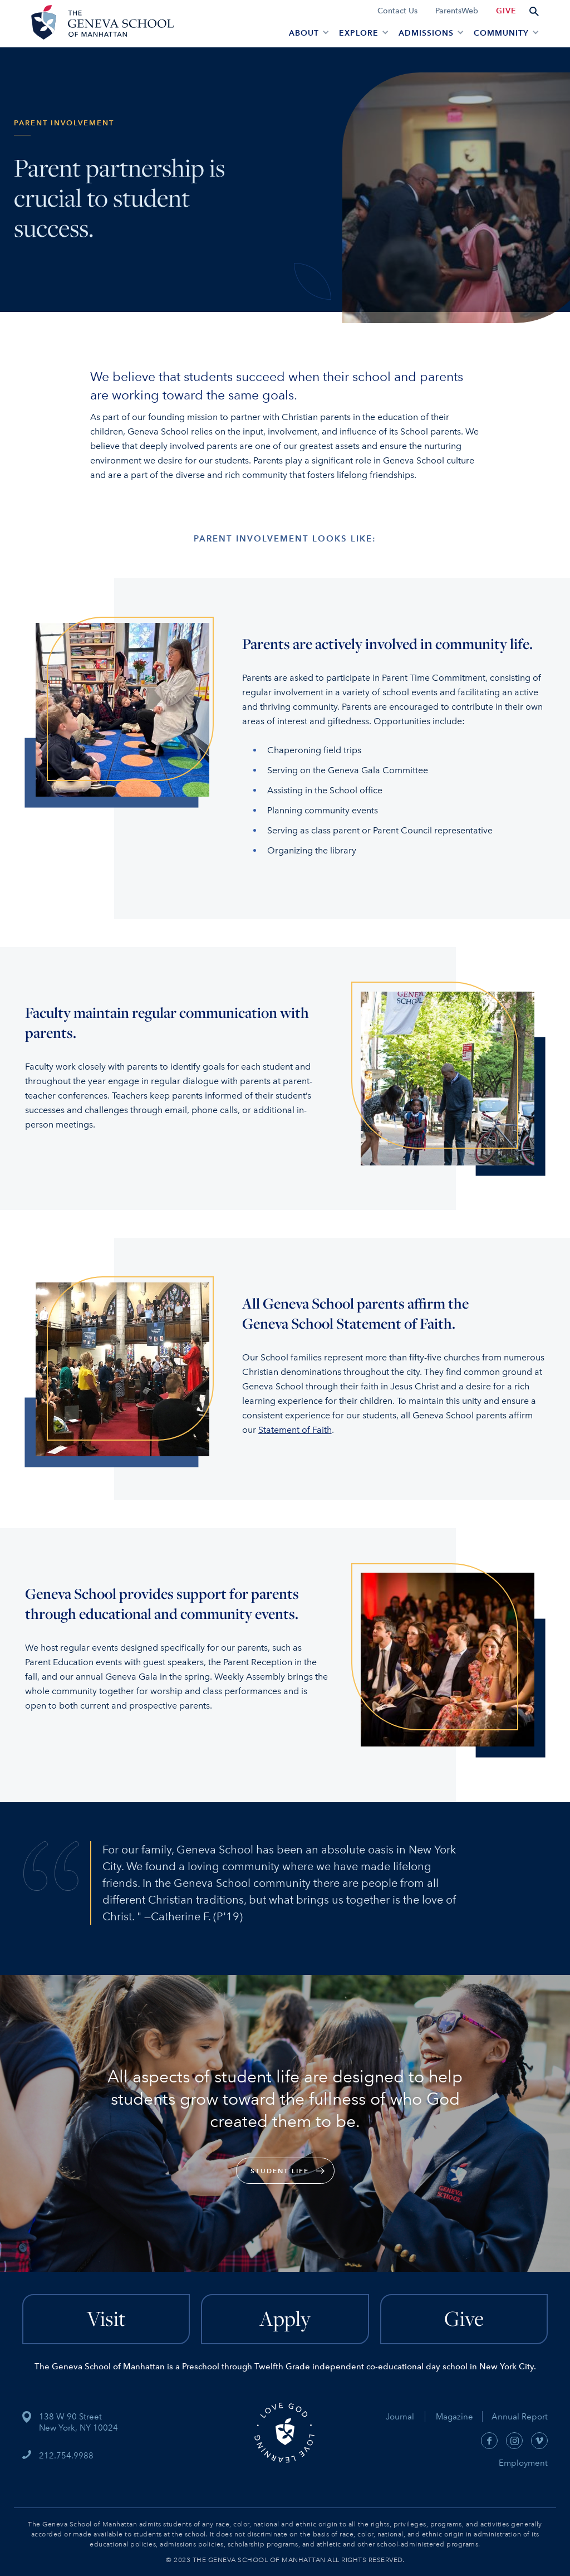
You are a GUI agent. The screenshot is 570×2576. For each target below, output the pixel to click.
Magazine (459, 2417)
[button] (307, 32)
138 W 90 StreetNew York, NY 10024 (78, 2422)
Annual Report (515, 2417)
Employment (523, 2463)
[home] (101, 23)
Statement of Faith (295, 1429)
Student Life (279, 2171)
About (304, 33)
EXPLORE (359, 33)
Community (501, 33)
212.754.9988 (66, 2456)
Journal (400, 2417)
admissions (426, 33)
